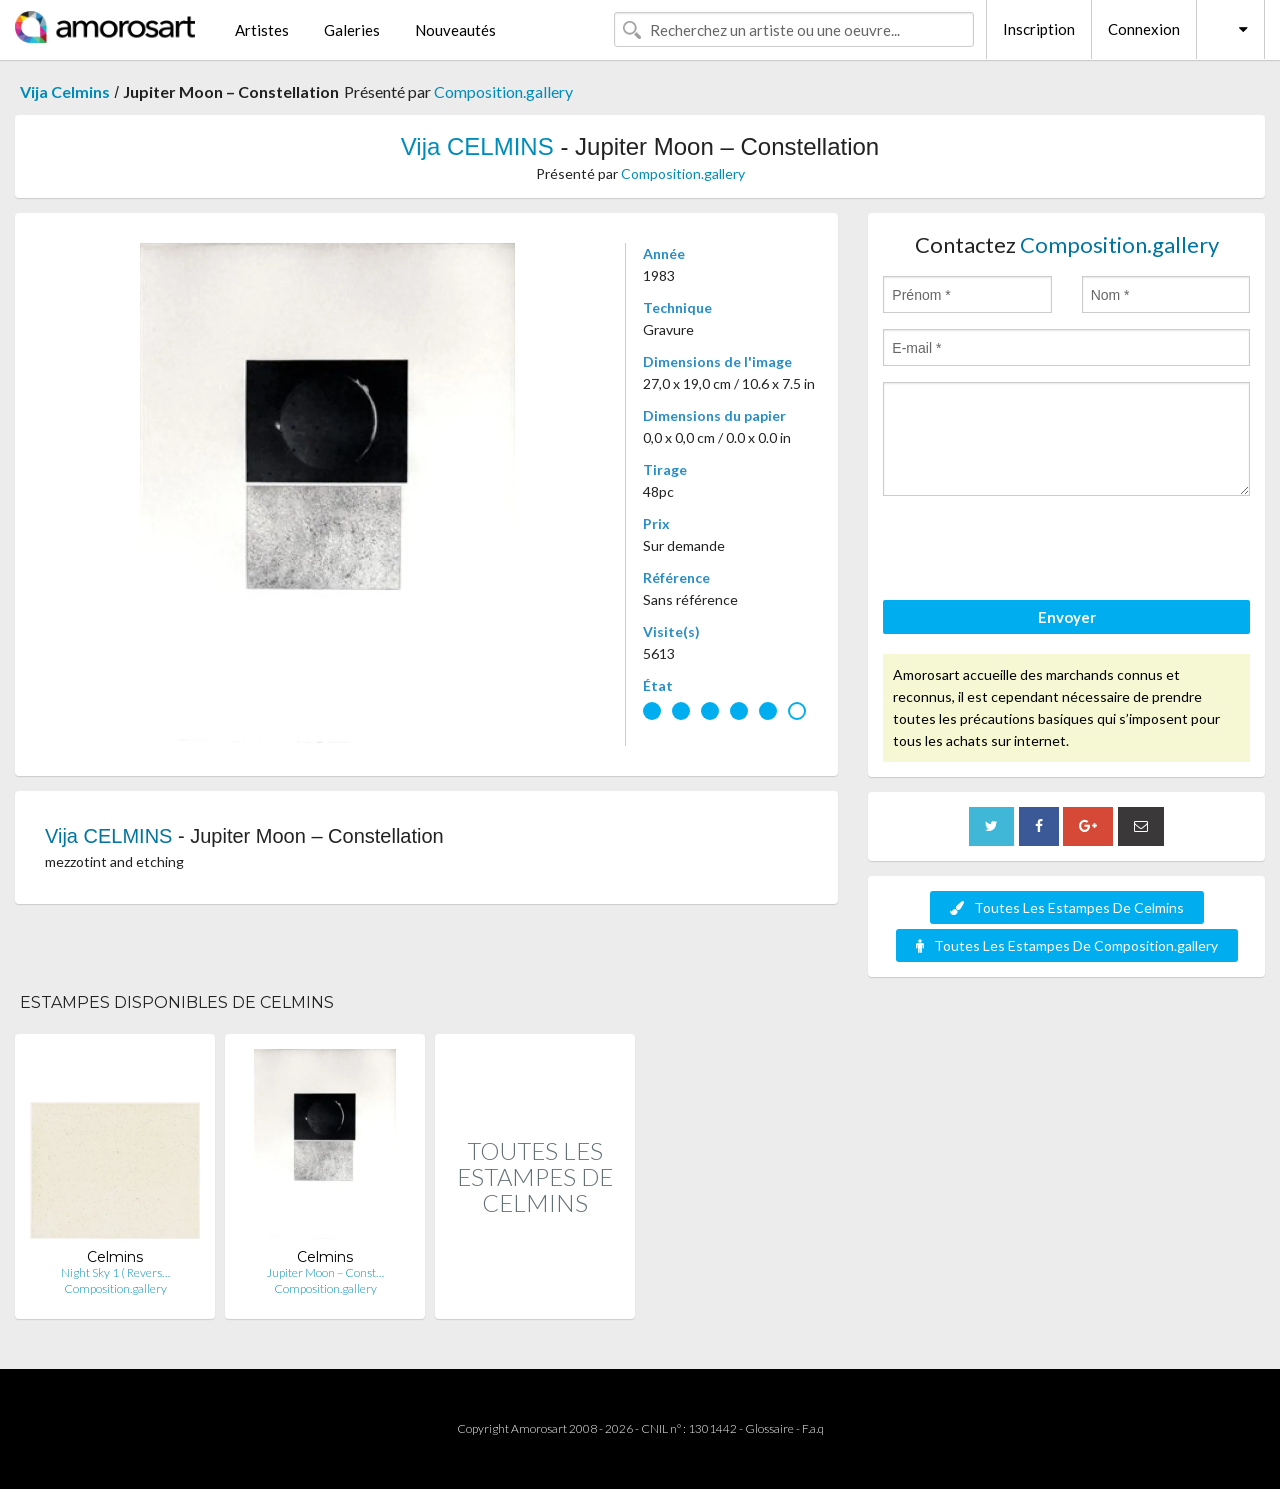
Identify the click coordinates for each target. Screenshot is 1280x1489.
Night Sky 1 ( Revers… (115, 1272)
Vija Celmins (65, 91)
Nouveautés (455, 30)
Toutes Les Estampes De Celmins (1067, 907)
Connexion (1144, 29)
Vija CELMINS (477, 146)
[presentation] (1035, 551)
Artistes (262, 30)
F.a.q (813, 1428)
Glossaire (769, 1428)
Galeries (352, 30)
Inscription (1039, 29)
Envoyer (1067, 617)
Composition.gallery (503, 91)
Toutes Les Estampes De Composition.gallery (1067, 945)
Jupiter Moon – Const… (325, 1272)
